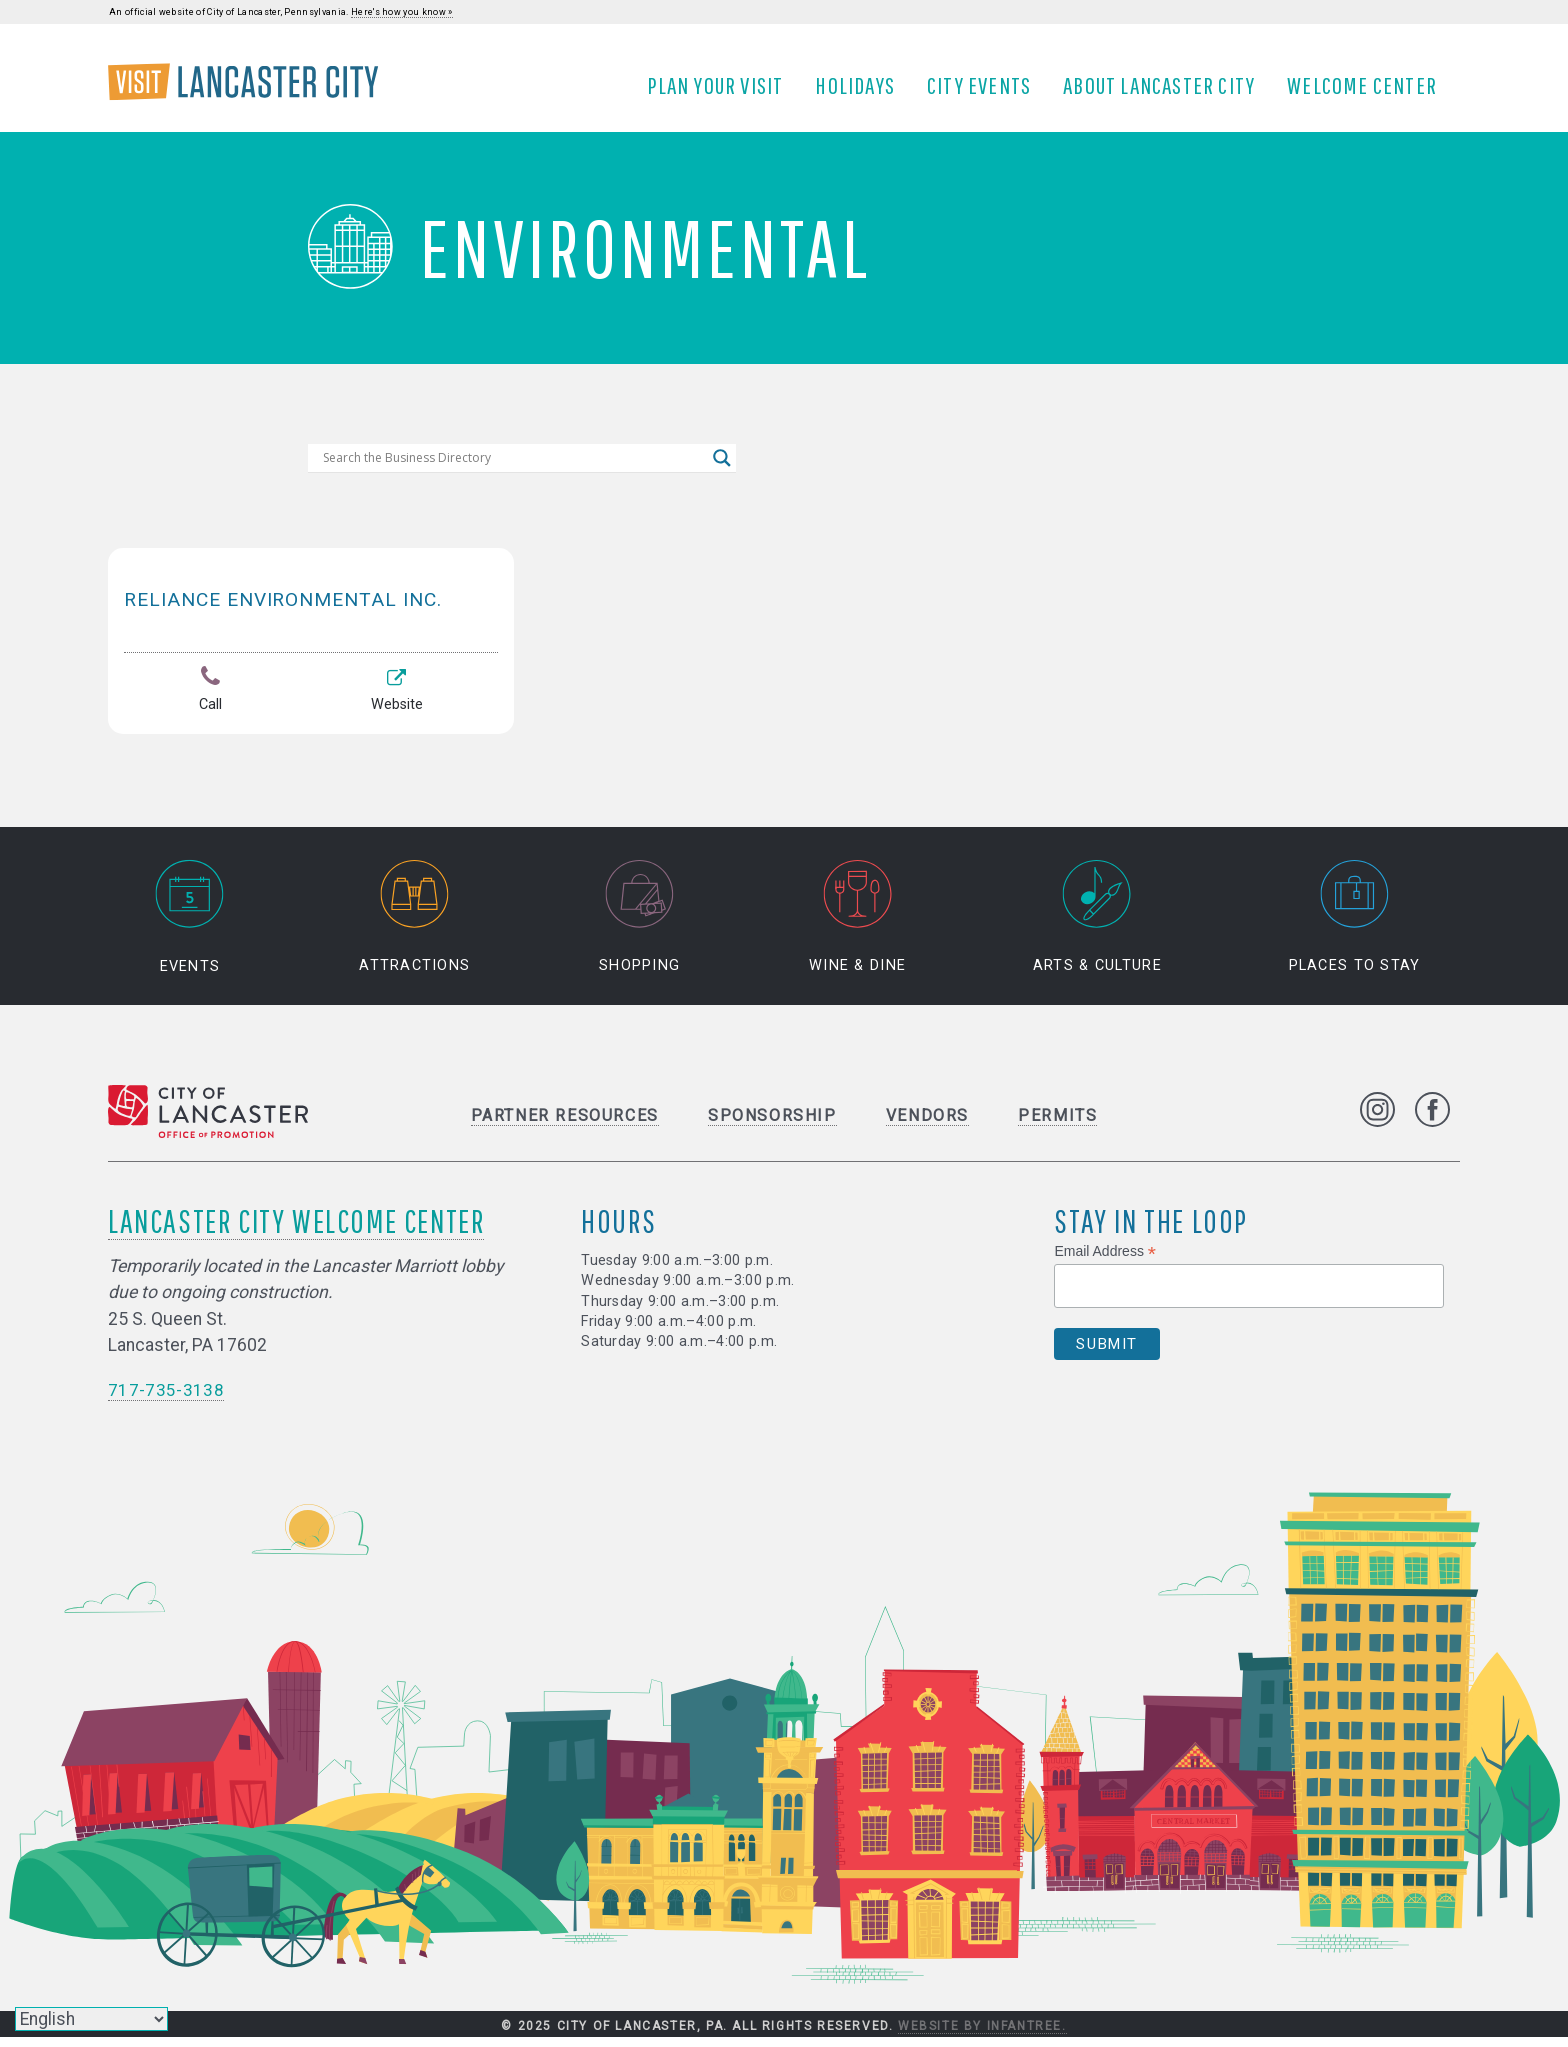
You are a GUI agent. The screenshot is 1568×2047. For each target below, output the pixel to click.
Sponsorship (772, 1125)
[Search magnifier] (722, 473)
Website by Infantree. (982, 2035)
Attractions (414, 927)
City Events (986, 93)
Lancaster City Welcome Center (296, 1230)
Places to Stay (1355, 927)
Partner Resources (565, 1125)
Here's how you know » (402, 12)
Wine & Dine (857, 927)
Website (396, 706)
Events (190, 927)
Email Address (1105, 1261)
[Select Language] (91, 2019)
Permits (1057, 1125)
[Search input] (513, 473)
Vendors (927, 1125)
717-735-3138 (166, 1400)
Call (210, 706)
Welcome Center (1369, 93)
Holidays (862, 93)
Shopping (639, 927)
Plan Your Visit (722, 93)
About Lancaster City (1166, 93)
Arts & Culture (1097, 927)
